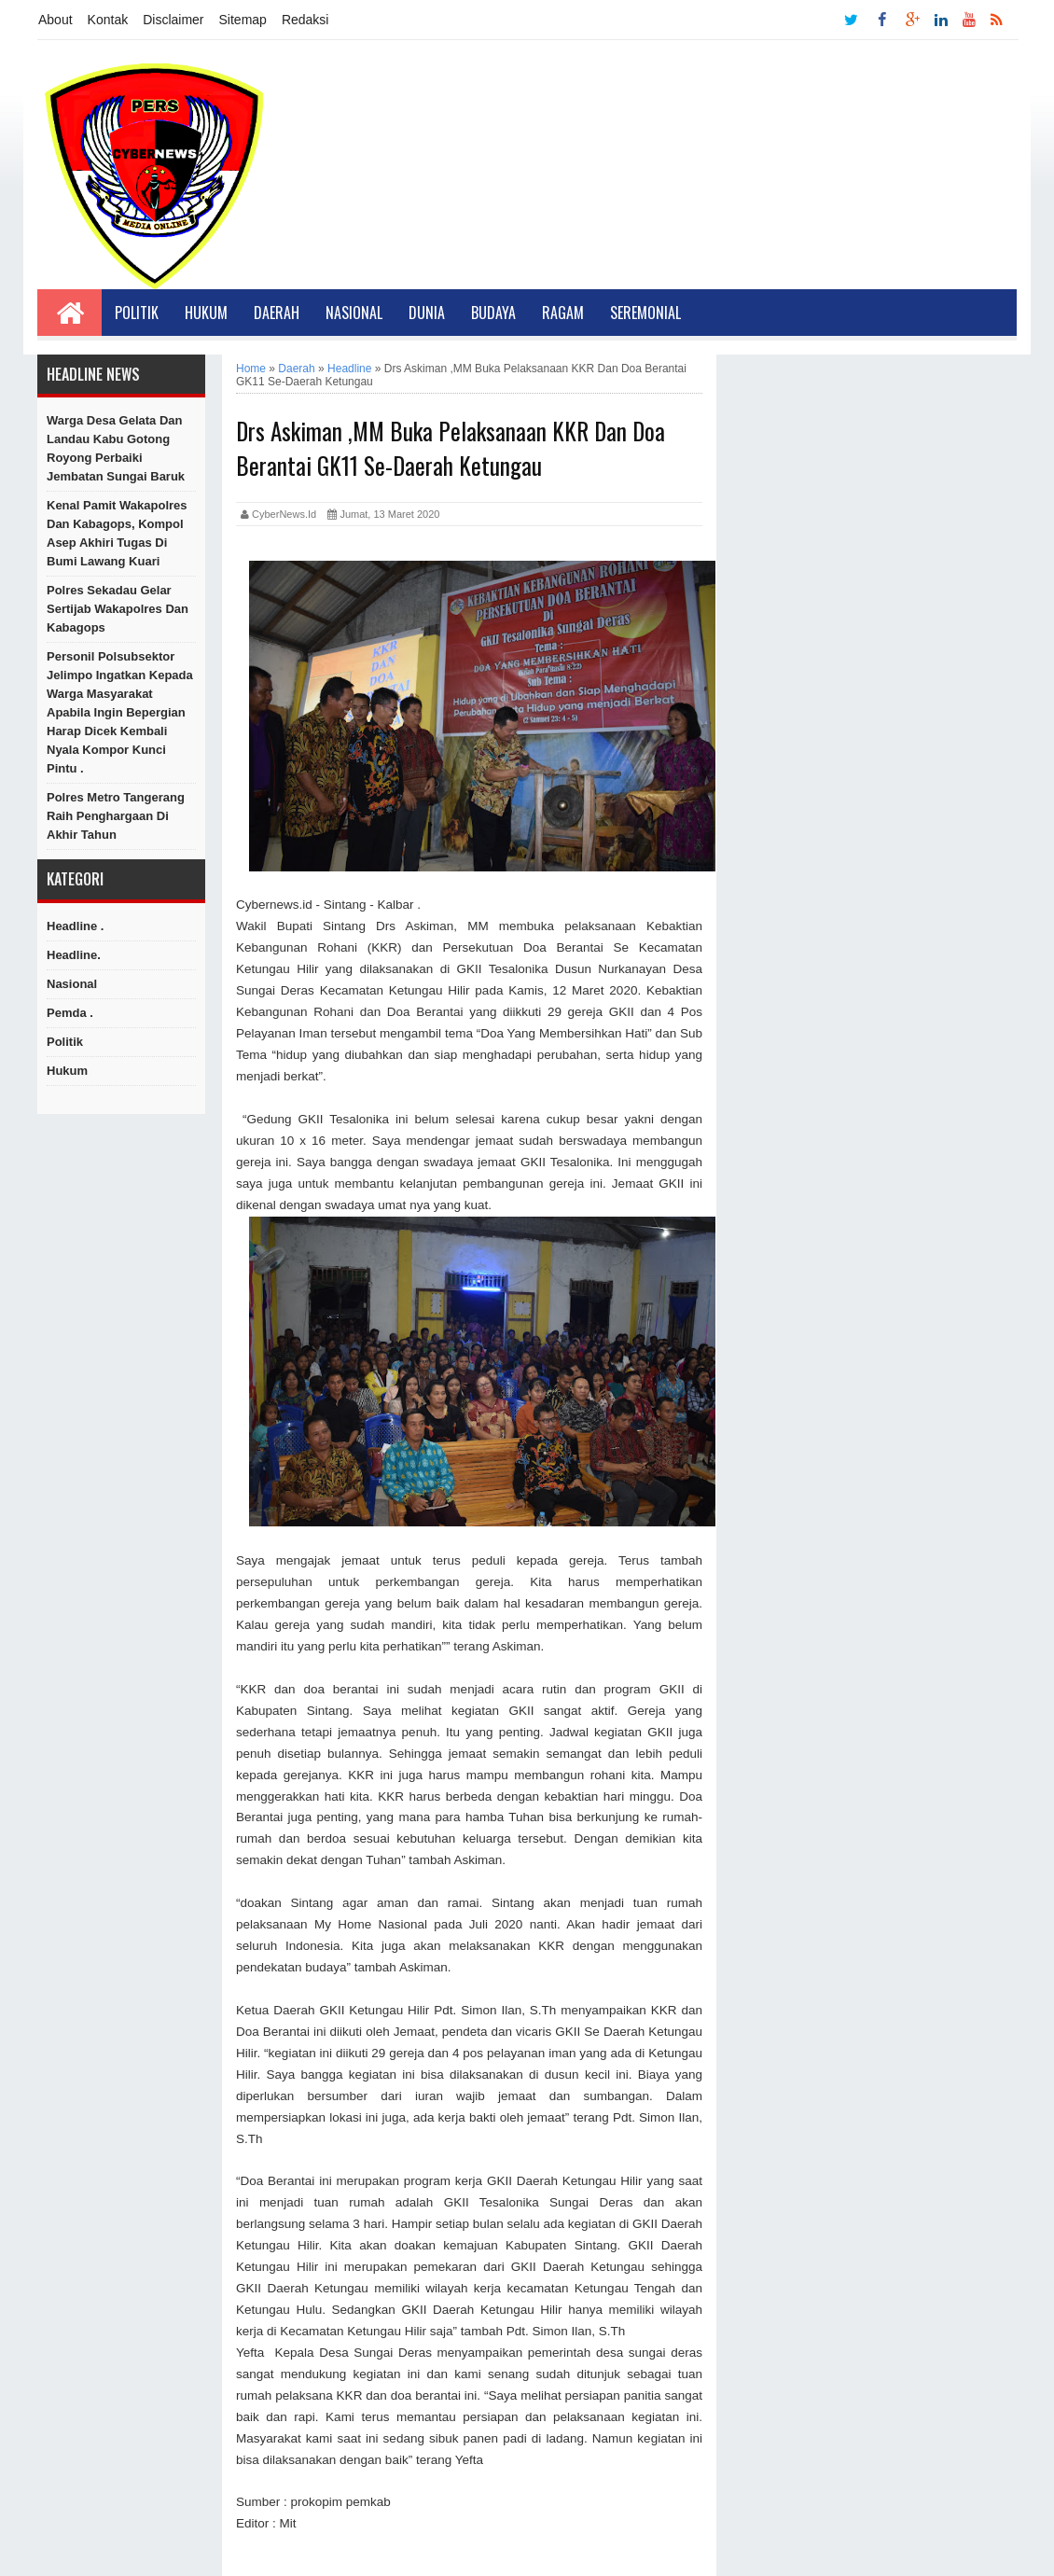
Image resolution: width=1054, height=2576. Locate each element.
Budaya (493, 312)
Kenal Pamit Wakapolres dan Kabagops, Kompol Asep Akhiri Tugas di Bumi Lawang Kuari (117, 533)
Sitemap (243, 19)
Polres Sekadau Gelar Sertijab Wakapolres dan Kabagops (117, 608)
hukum (67, 1071)
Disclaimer (173, 19)
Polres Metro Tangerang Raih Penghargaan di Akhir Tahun (116, 816)
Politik (137, 312)
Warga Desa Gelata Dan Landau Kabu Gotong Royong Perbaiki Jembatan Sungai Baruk (116, 448)
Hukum (206, 312)
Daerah (276, 312)
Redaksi (305, 19)
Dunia (427, 312)
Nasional (354, 312)
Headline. (74, 955)
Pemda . (70, 1013)
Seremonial (645, 312)
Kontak (108, 19)
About (55, 19)
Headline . (75, 926)
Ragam (563, 312)
